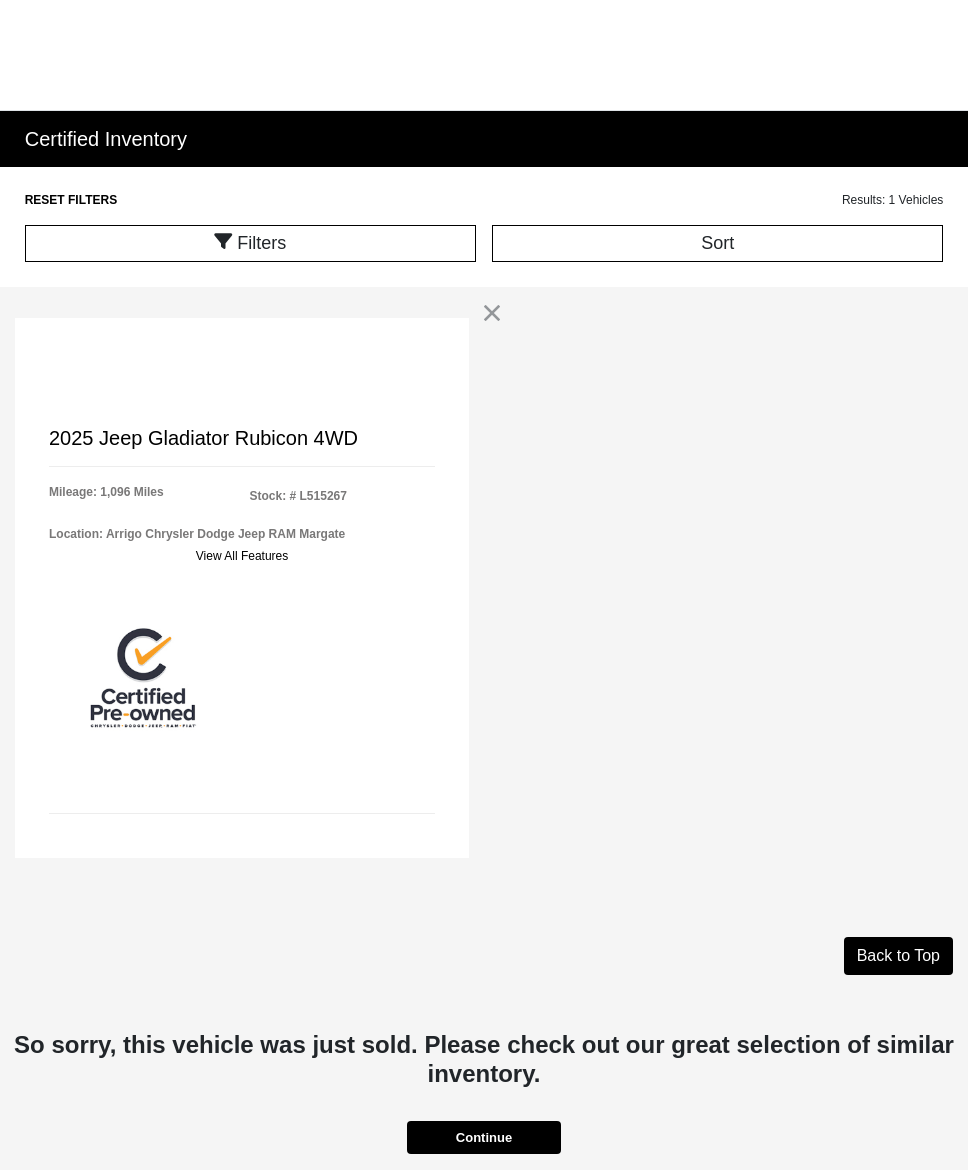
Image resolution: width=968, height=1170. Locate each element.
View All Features (242, 556)
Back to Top (898, 955)
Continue (484, 1137)
